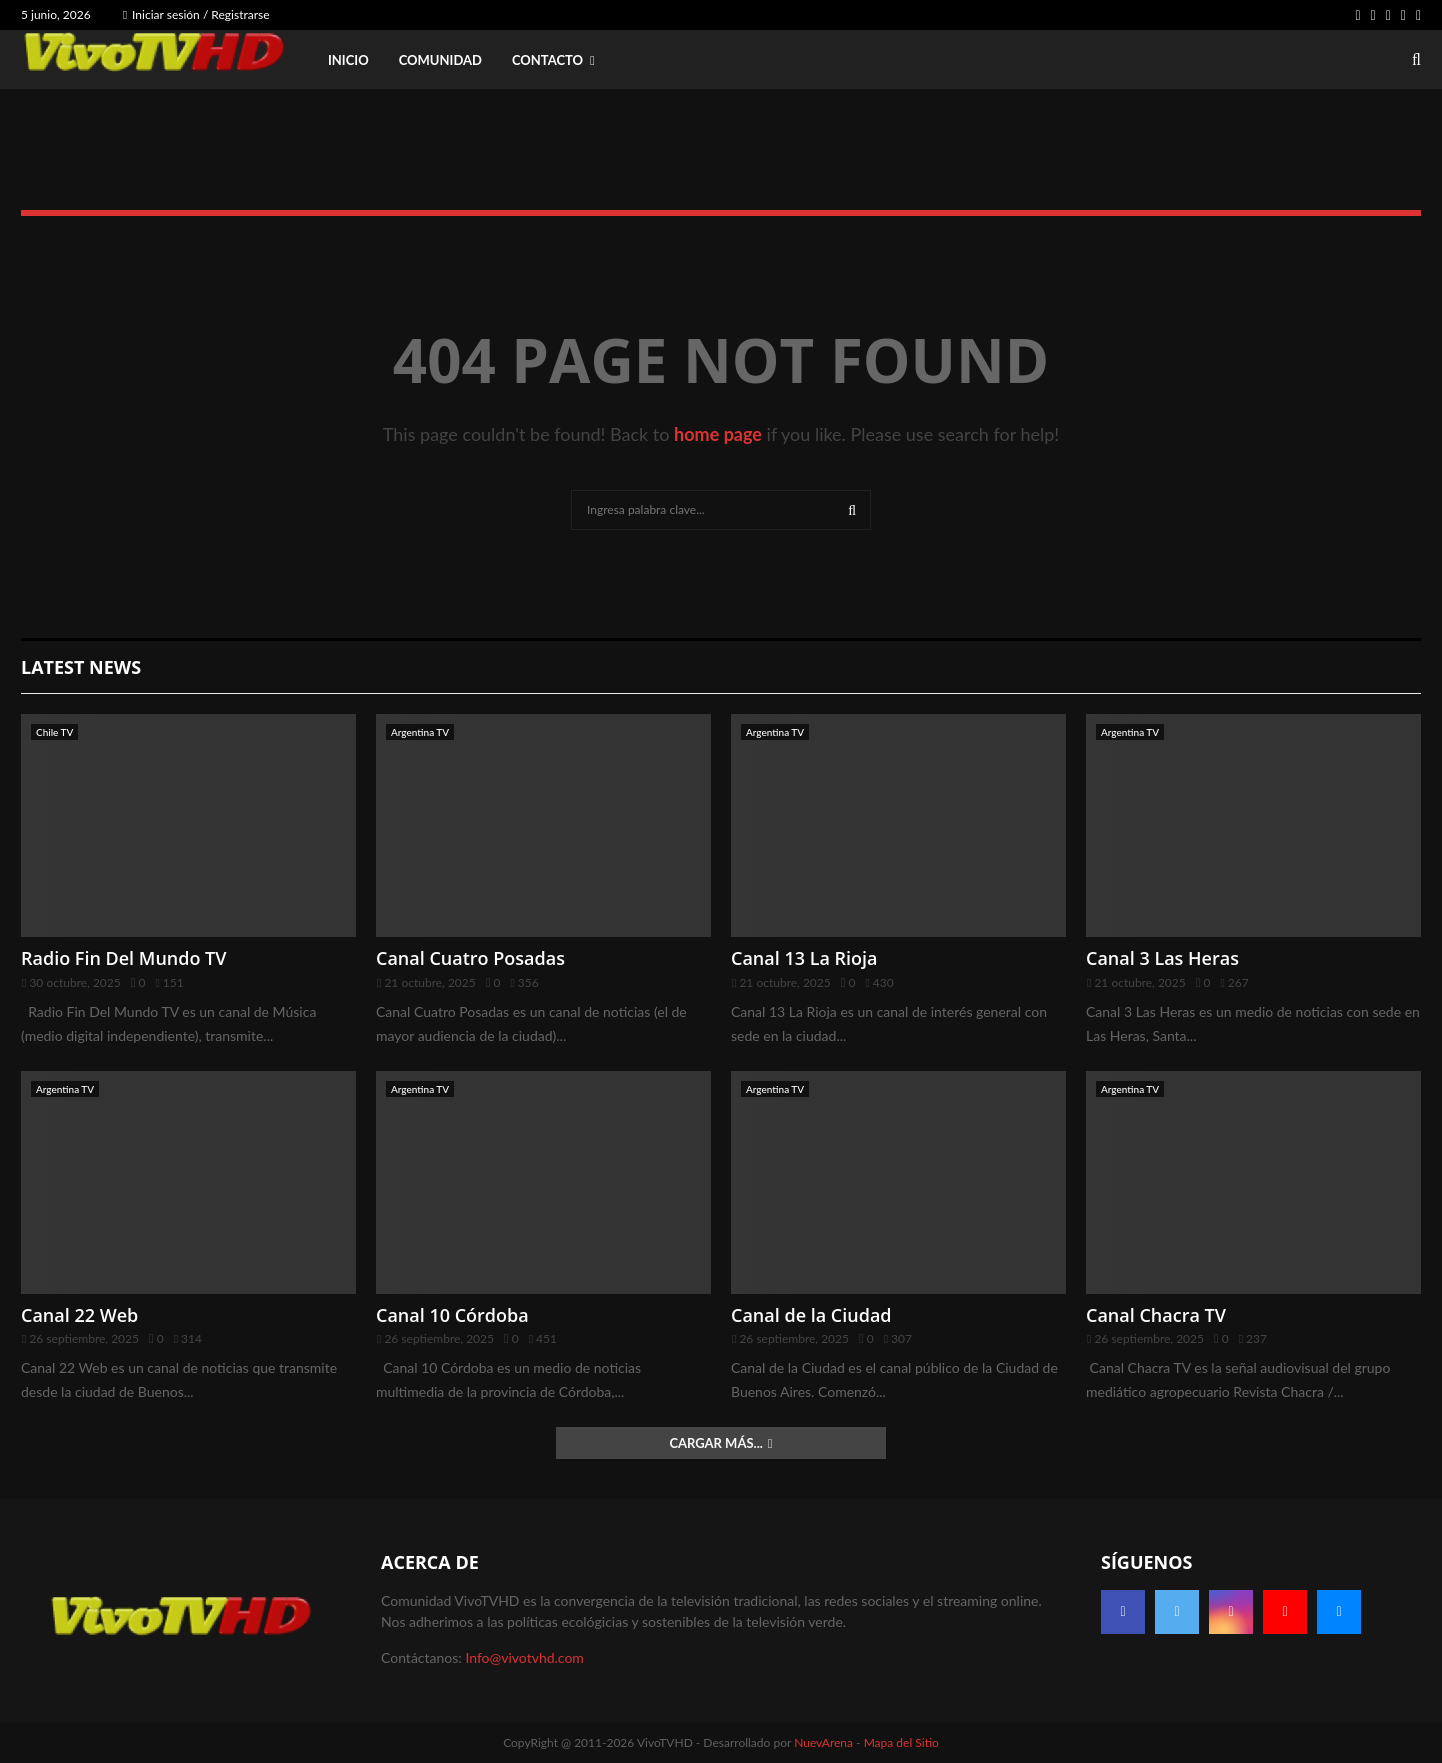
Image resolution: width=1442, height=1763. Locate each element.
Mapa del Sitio (901, 1742)
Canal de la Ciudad (811, 1315)
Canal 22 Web (79, 1315)
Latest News (81, 667)
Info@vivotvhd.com (524, 1657)
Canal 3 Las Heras (1162, 958)
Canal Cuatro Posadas (470, 958)
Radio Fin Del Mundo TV (124, 958)
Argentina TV (420, 732)
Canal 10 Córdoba (452, 1315)
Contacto (547, 60)
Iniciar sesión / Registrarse (196, 14)
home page (718, 434)
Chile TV (54, 732)
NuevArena (823, 1742)
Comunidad (440, 60)
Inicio (348, 60)
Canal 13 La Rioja (804, 958)
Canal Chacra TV (1156, 1315)
